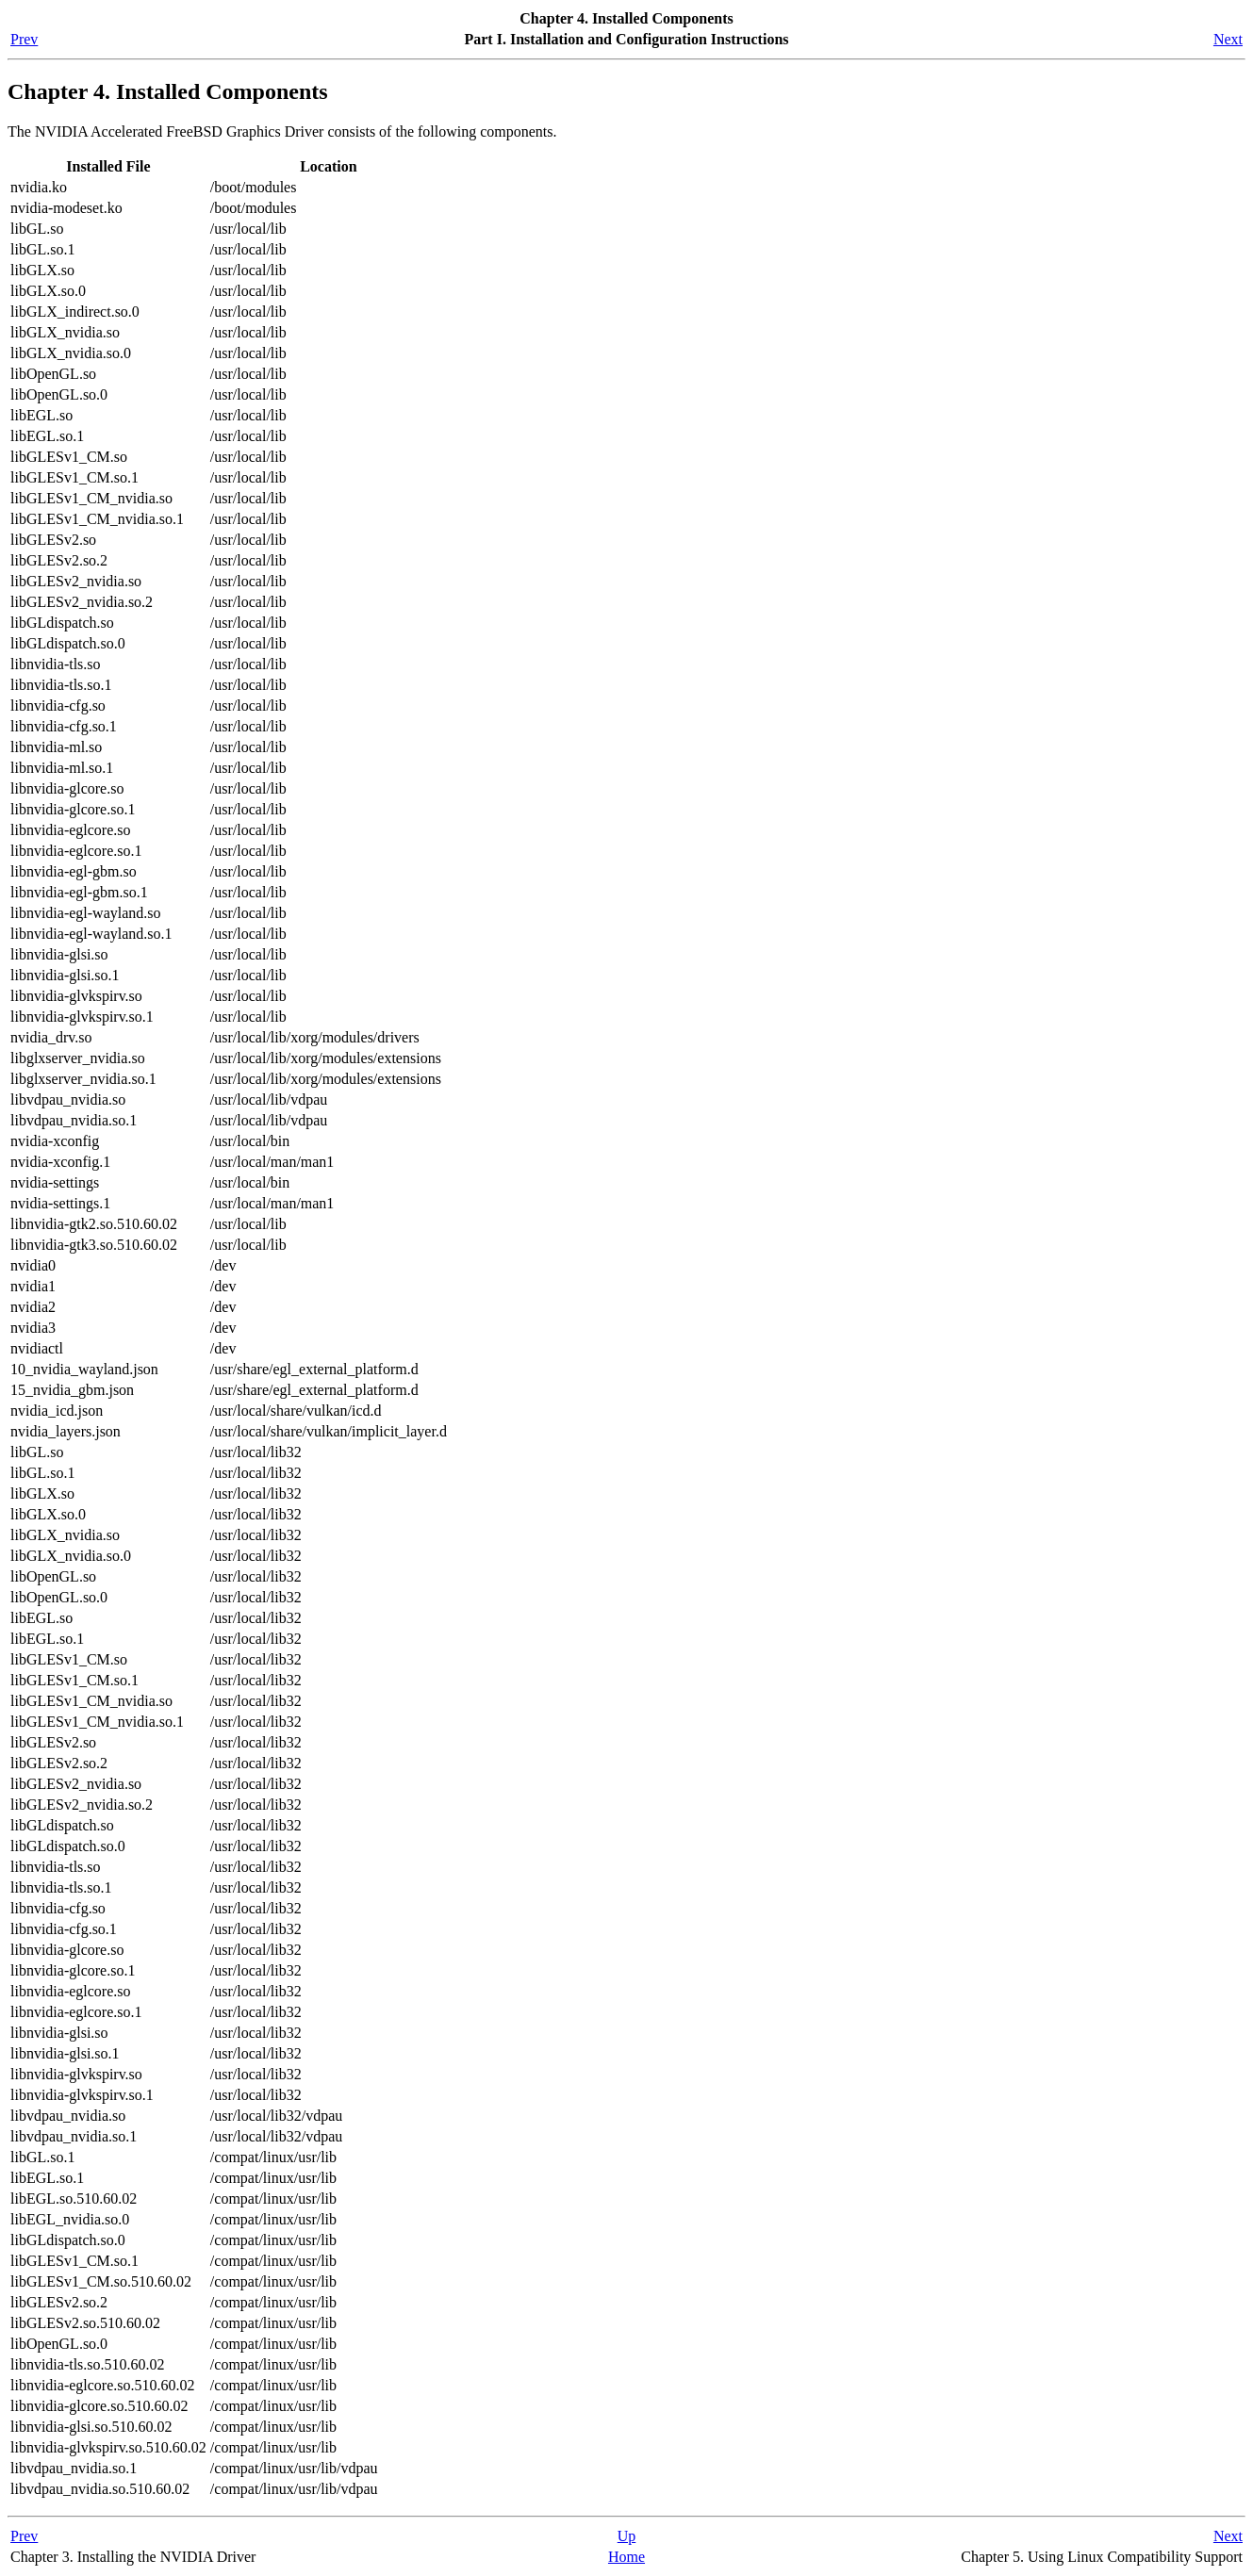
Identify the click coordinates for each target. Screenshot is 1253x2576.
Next (1228, 39)
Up (627, 2536)
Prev (24, 39)
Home (626, 2557)
